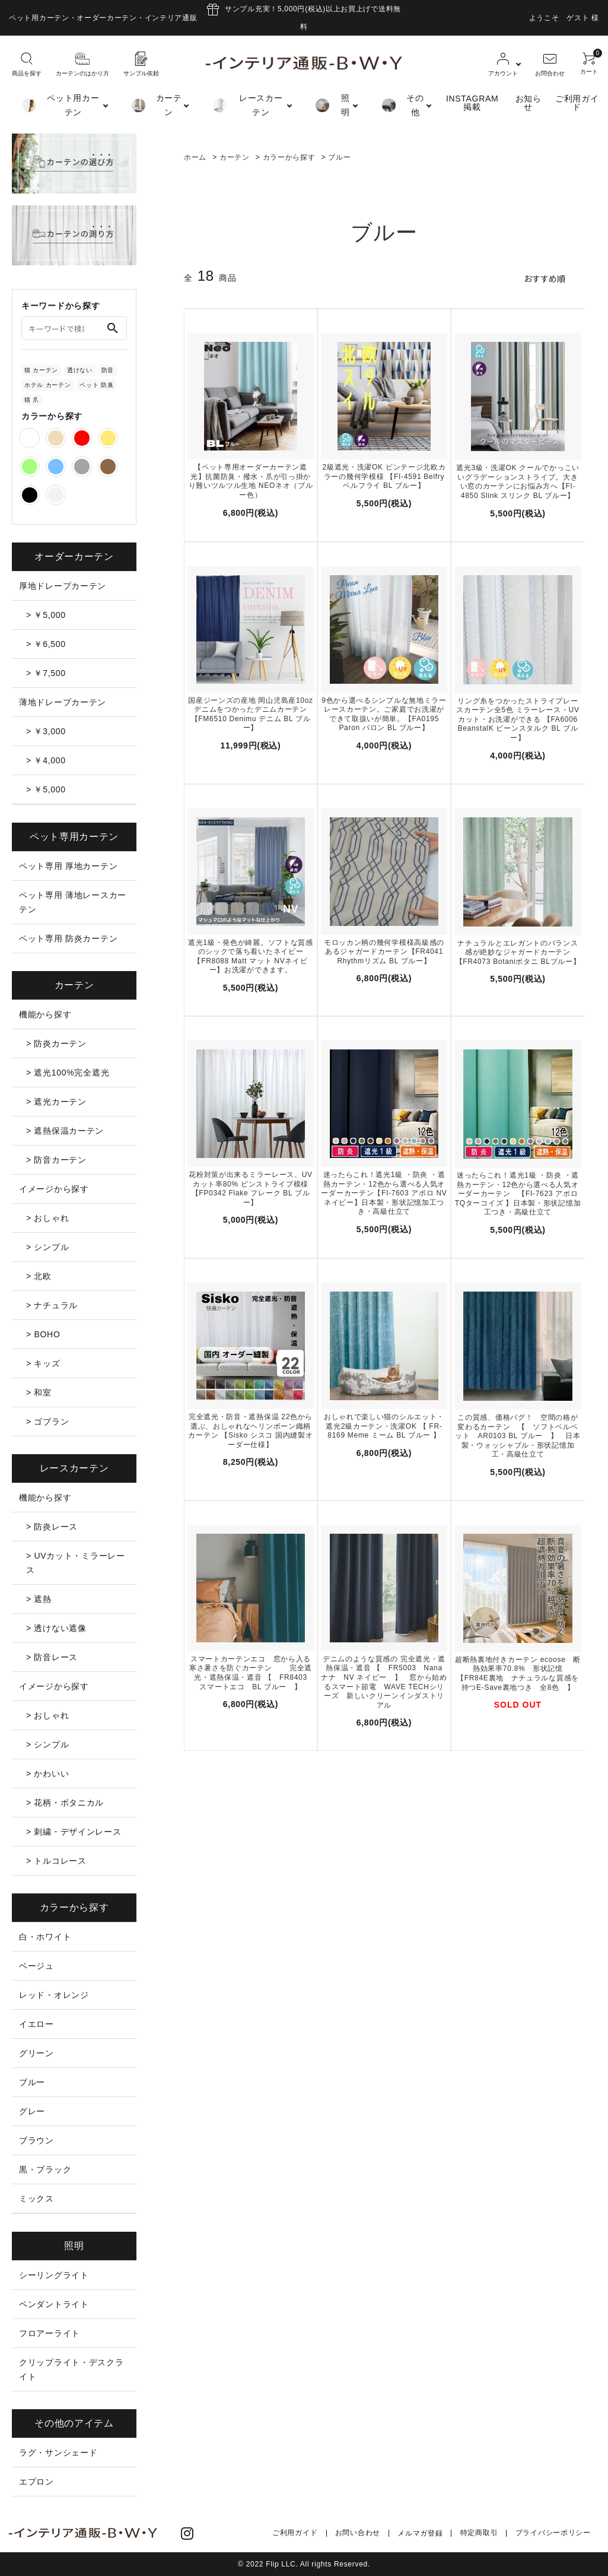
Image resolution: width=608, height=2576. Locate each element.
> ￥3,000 (46, 731)
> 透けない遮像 (56, 1628)
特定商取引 (480, 2533)
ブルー (339, 157)
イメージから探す (54, 1189)
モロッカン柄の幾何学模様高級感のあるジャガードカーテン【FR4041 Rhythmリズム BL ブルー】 (384, 951)
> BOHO (43, 1334)
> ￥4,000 (46, 760)
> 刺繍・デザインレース (73, 1831)
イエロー (36, 2024)
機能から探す (45, 1014)
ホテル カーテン (47, 385)
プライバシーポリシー (553, 2533)
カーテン (234, 157)
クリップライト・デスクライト (71, 2369)
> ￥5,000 (46, 615)
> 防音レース (52, 1657)
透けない (80, 370)
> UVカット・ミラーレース (75, 1563)
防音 (107, 370)
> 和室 (39, 1392)
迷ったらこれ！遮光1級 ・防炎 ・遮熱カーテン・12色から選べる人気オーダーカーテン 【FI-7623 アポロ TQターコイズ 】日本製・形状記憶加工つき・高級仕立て (518, 1193)
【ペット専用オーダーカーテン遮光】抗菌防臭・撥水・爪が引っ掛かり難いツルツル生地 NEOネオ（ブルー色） (251, 481)
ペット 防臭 (96, 385)
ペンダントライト (54, 2304)
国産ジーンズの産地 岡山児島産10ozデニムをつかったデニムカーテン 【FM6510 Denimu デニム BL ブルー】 (250, 714)
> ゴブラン (47, 1421)
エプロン (36, 2481)
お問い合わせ (358, 2533)
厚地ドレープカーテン (62, 586)
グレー (32, 2111)
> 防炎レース (52, 1526)
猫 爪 (31, 399)
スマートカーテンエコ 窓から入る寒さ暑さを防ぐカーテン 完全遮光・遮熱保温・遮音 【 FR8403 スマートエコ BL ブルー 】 (251, 1673)
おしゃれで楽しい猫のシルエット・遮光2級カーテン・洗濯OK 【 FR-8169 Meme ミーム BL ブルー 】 (384, 1426)
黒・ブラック (45, 2169)
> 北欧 (39, 1276)
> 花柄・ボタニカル (65, 1802)
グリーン (36, 2053)
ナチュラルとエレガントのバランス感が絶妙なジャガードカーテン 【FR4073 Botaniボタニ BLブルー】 (518, 951)
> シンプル (47, 1247)
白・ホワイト (45, 1936)
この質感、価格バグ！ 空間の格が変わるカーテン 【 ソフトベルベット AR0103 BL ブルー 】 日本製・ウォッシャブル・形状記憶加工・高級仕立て (517, 1435)
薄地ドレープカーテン (62, 702)
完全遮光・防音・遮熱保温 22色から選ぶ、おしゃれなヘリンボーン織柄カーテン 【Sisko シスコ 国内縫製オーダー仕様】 (250, 1431)
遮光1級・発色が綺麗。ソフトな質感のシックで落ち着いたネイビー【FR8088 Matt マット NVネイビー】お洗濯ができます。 (250, 956)
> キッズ (43, 1363)
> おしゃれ (47, 1218)
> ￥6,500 (46, 644)
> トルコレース (56, 1861)
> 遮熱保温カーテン (65, 1130)
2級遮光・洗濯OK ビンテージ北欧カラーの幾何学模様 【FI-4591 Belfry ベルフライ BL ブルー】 (384, 476)
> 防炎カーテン (56, 1043)
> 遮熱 (39, 1599)
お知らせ (528, 103)
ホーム (195, 157)
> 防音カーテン (56, 1160)
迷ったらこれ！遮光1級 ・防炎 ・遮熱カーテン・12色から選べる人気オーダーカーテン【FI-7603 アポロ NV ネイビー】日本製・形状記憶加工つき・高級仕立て (384, 1193)
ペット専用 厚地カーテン (68, 866)
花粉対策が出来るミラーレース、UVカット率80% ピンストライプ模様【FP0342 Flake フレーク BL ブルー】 (251, 1188)
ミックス (36, 2198)
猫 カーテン (41, 370)
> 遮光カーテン (56, 1101)
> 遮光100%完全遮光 (67, 1072)
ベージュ (36, 1966)
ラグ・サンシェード (58, 2452)
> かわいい (47, 1773)
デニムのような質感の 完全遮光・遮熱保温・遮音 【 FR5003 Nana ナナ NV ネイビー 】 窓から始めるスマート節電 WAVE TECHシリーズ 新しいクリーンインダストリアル (384, 1682)
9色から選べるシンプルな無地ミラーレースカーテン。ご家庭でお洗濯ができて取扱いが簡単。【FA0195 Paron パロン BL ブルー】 (384, 714)
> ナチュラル (52, 1305)
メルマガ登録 (420, 2533)
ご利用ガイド (577, 103)
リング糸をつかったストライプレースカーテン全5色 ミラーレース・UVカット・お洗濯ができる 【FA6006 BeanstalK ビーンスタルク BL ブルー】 (517, 719)
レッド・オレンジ (54, 1995)
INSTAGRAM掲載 (472, 103)
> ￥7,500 (46, 673)
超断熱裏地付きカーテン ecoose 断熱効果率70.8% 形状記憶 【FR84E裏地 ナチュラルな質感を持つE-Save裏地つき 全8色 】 (518, 1673)
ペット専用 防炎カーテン (68, 938)
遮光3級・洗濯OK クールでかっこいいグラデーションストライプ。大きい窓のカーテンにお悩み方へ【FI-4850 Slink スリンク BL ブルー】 (518, 482)
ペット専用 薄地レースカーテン (72, 902)
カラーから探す (289, 157)
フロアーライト (49, 2333)
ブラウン (36, 2140)
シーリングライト (54, 2275)
